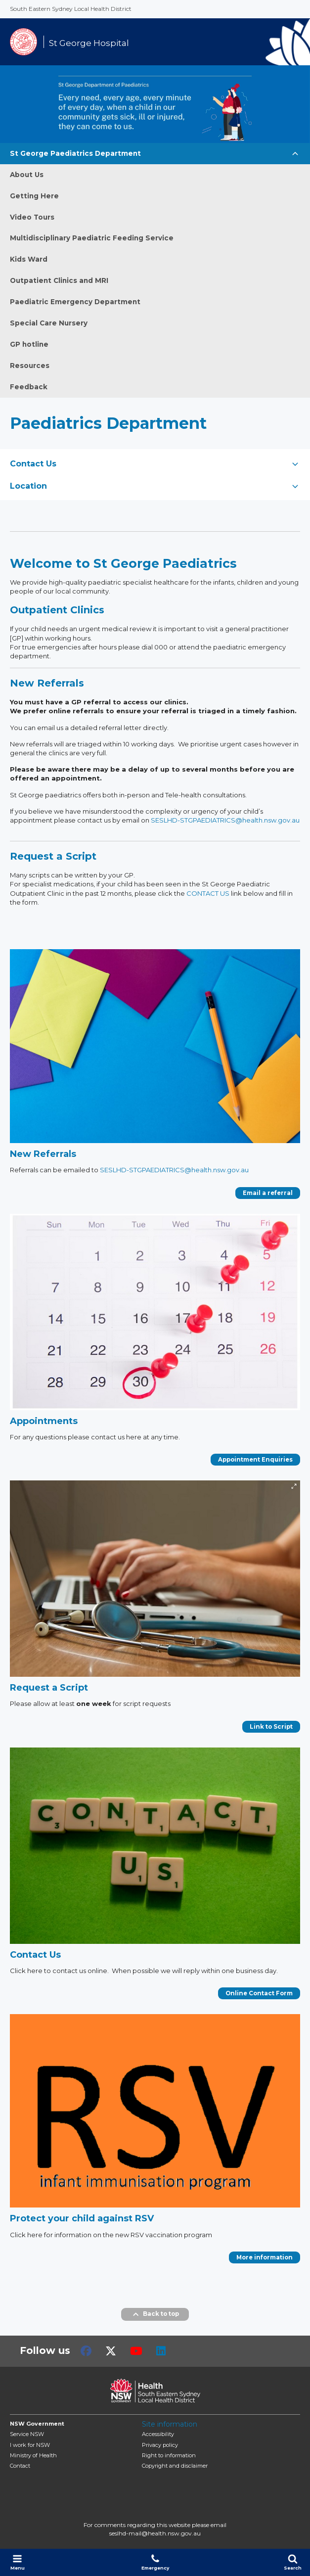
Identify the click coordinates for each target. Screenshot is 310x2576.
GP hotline (29, 344)
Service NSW (27, 2434)
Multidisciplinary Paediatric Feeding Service (92, 238)
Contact (20, 2465)
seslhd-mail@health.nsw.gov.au (155, 2533)
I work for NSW (30, 2444)
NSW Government (37, 2423)
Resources (29, 365)
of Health (33, 2455)
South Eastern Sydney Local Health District (71, 8)
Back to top (155, 2314)
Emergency (155, 2562)
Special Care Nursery (49, 323)
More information (264, 2257)
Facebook (86, 2351)
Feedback (28, 387)
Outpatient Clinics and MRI (59, 280)
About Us (27, 175)
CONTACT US (207, 893)
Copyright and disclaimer (175, 2465)
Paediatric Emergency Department (75, 302)
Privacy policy (160, 2444)
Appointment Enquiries (255, 1459)
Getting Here (34, 196)
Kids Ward (28, 259)
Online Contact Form (259, 1993)
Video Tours (32, 217)
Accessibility (158, 2434)
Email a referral (268, 1193)
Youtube (136, 2351)
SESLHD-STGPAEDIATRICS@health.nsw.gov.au (225, 820)
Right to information (169, 2455)
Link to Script (271, 1726)
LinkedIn (161, 2351)
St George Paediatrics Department (75, 153)
